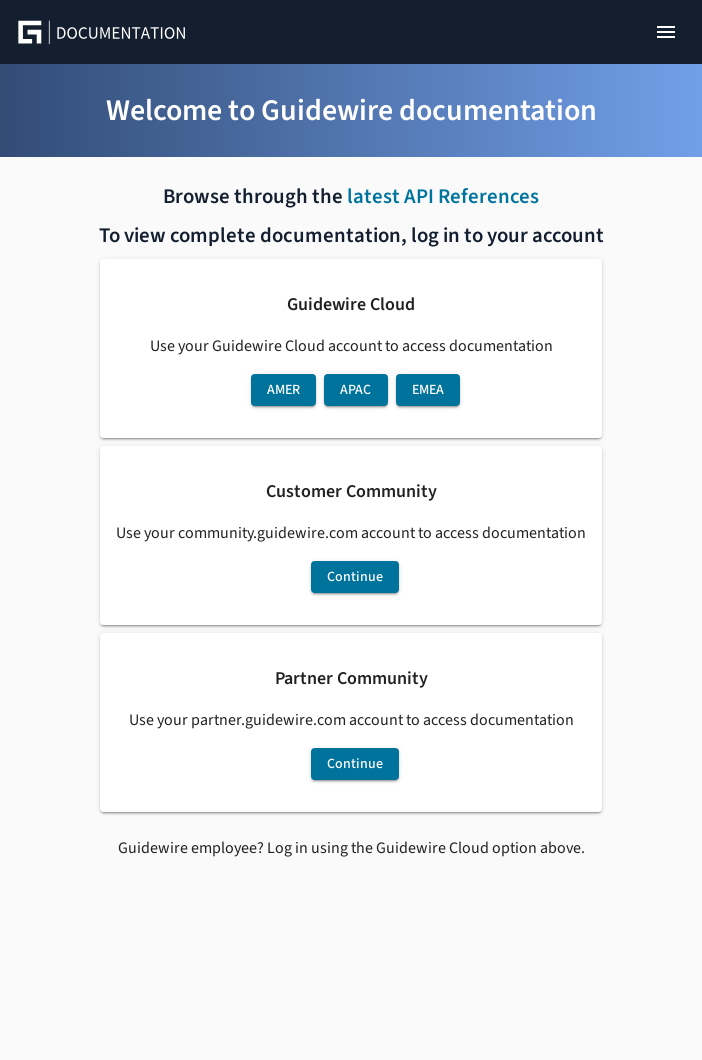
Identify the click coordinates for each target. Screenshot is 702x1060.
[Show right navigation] (666, 32)
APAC (355, 390)
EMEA (428, 390)
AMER (283, 390)
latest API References (443, 196)
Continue (355, 577)
